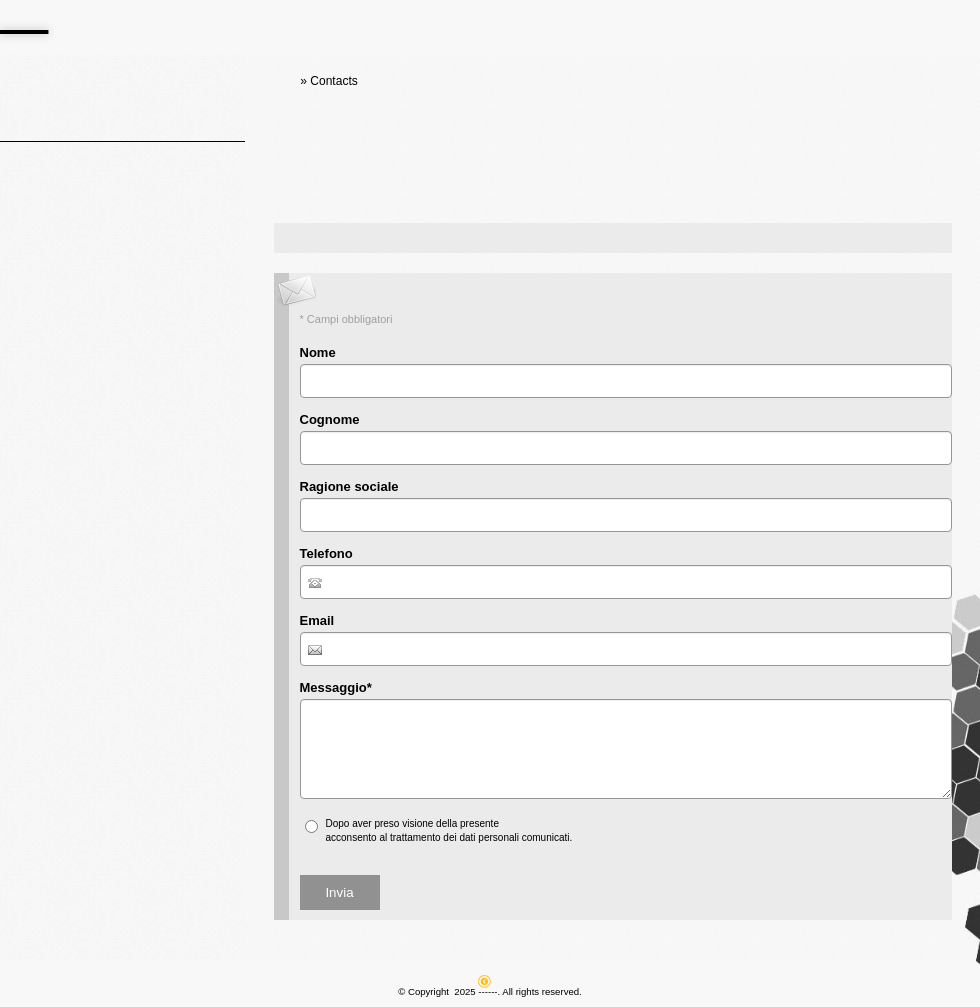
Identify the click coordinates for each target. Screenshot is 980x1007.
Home (281, 81)
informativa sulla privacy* (557, 823)
